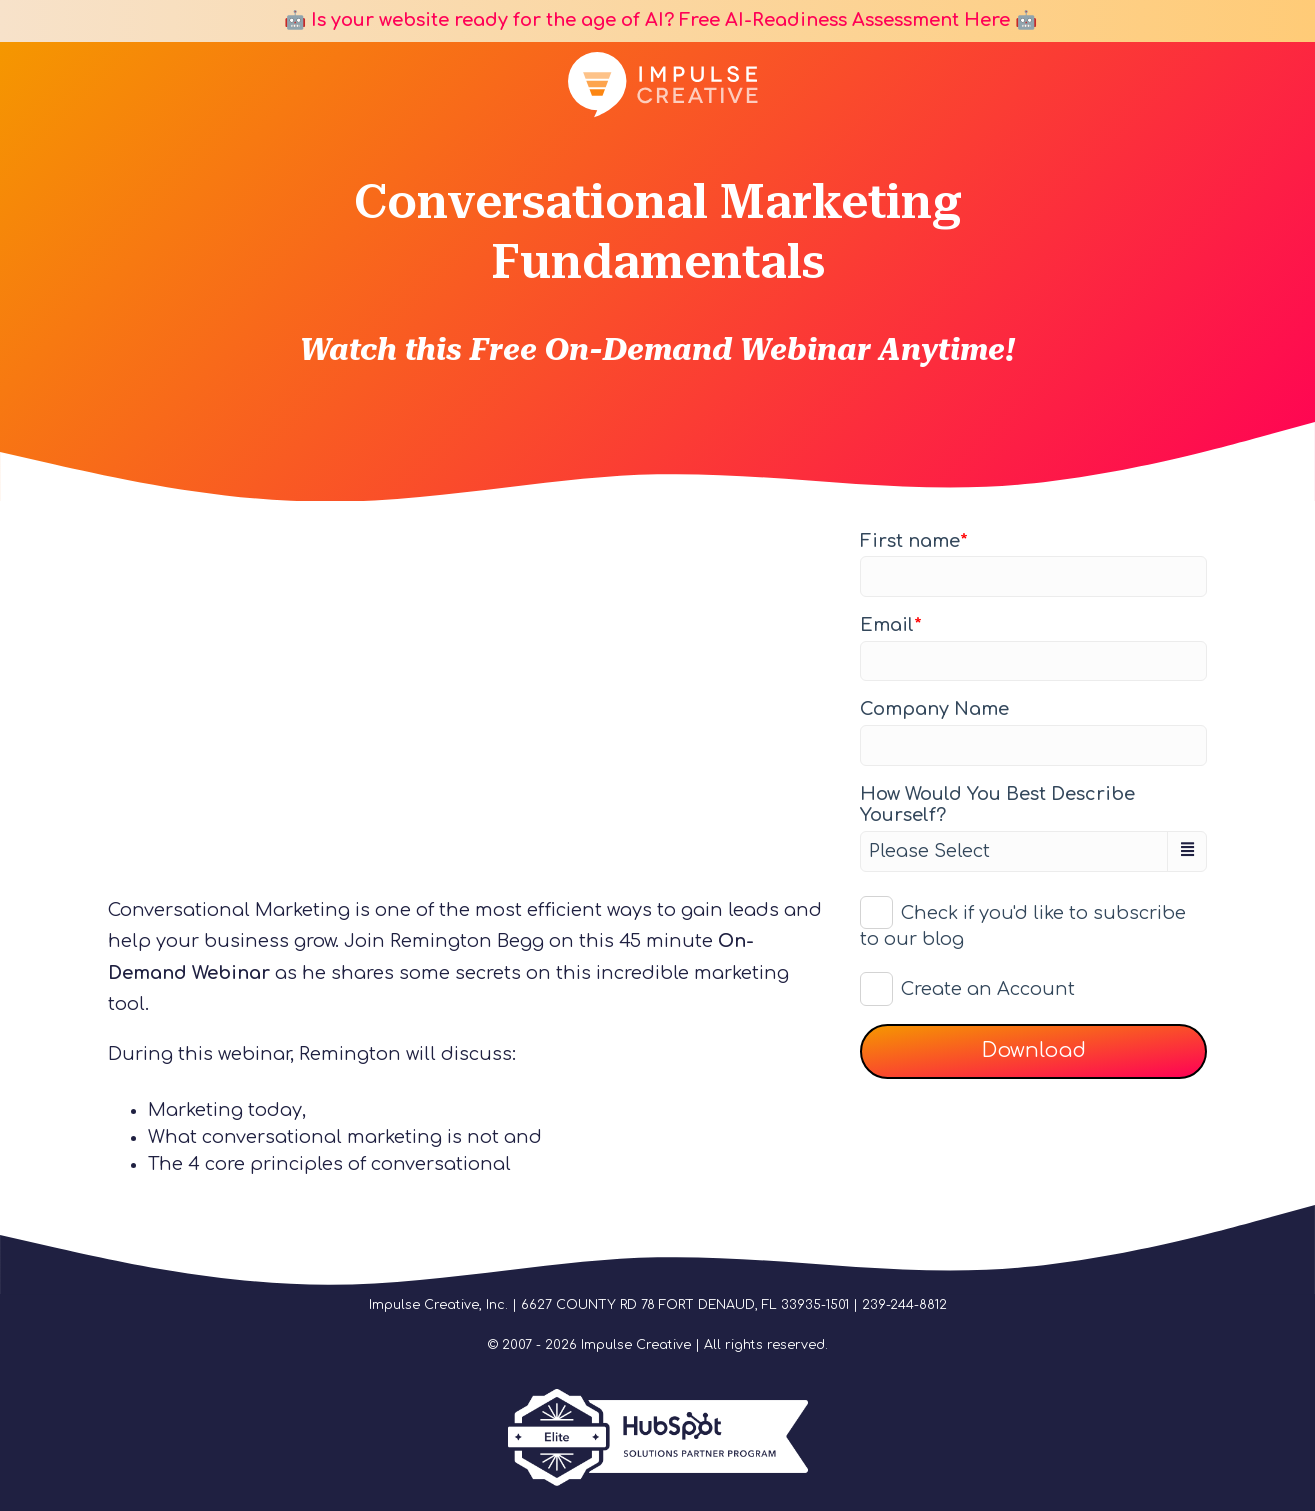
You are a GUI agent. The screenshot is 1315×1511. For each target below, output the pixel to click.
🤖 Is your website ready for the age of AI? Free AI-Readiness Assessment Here (644, 20)
